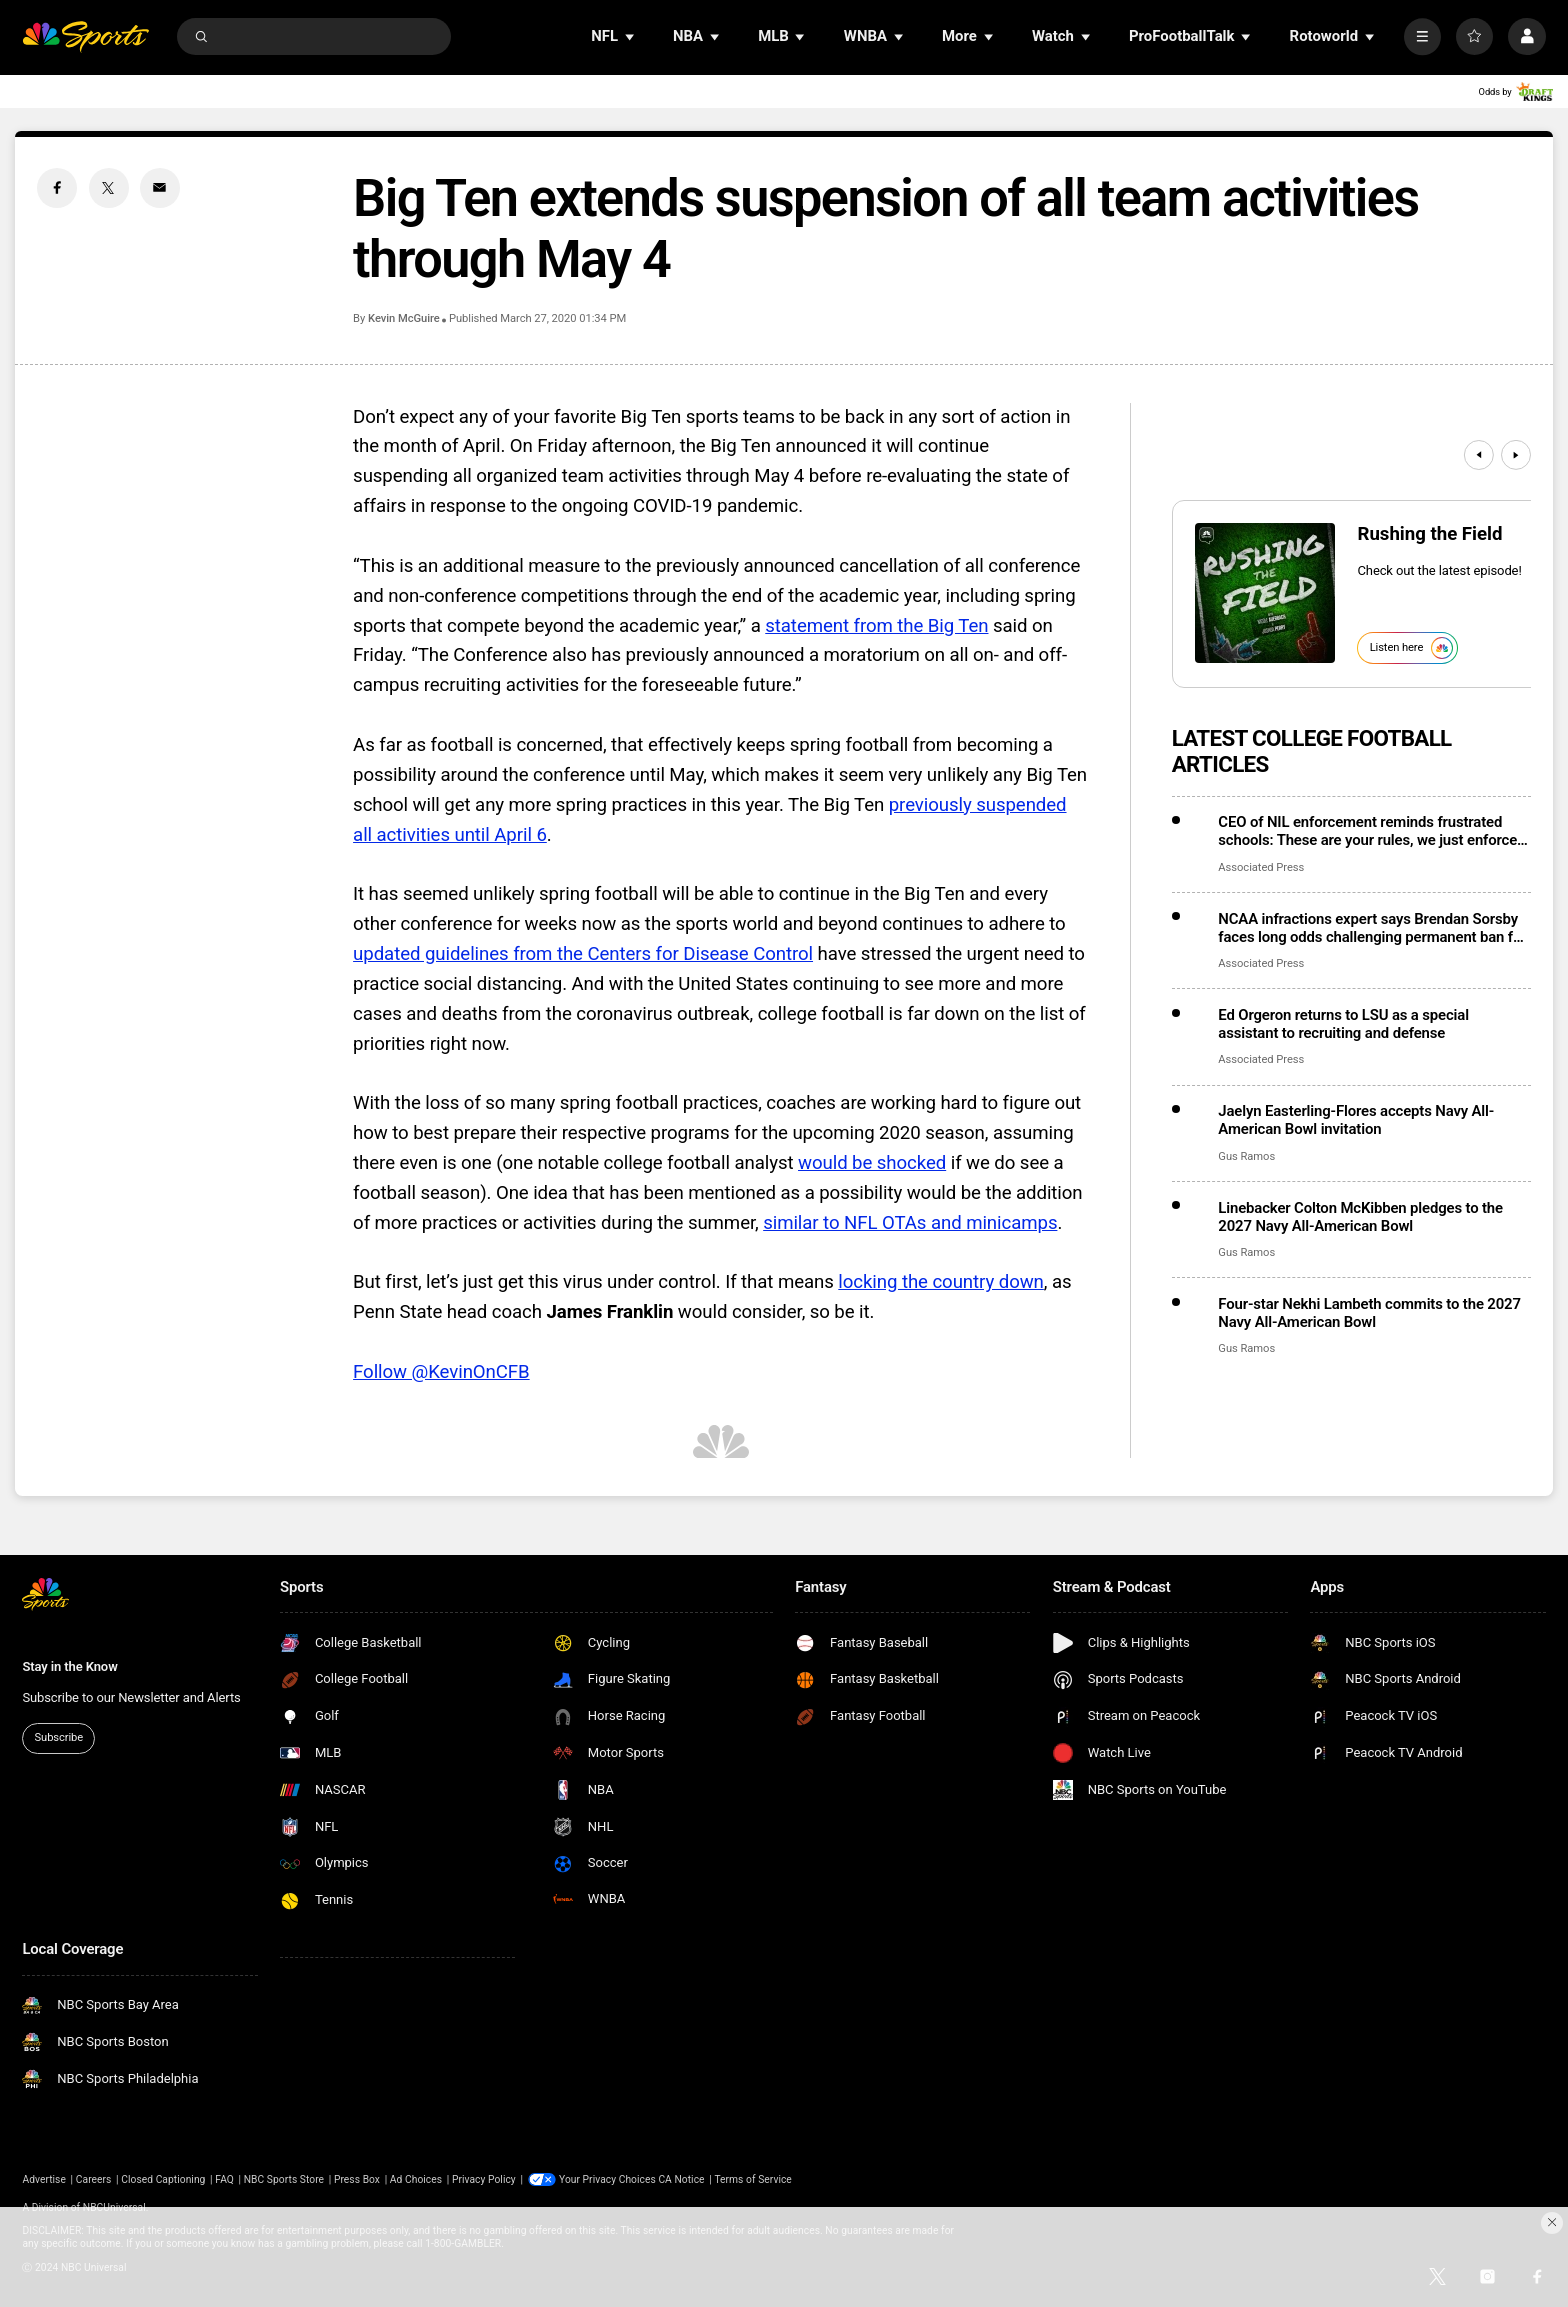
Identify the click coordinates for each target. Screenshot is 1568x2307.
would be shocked (872, 1163)
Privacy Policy (484, 2179)
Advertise (44, 2179)
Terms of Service (752, 2179)
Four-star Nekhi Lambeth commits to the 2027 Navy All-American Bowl (1369, 1313)
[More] (1422, 36)
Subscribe (59, 1737)
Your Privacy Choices (607, 2179)
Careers (94, 2179)
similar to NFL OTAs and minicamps (910, 1223)
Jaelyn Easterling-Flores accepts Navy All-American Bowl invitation (1356, 1120)
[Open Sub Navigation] (631, 36)
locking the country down (941, 1282)
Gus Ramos (1246, 1156)
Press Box (357, 2179)
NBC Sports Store (284, 2179)
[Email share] (160, 188)
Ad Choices (416, 2179)
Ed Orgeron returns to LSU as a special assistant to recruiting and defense (1343, 1024)
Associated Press (1261, 867)
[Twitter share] (109, 188)
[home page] (85, 36)
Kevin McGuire (404, 318)
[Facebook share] (57, 188)
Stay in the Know (69, 1666)
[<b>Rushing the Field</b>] (1265, 593)
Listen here (1411, 648)
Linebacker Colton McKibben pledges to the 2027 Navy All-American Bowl (1360, 1217)
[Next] (1516, 455)
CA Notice (681, 2179)
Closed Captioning (163, 2179)
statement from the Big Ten (876, 626)
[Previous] (1479, 455)
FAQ (224, 2179)
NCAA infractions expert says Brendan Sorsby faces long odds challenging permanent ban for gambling (1372, 928)
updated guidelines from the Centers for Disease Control (583, 954)
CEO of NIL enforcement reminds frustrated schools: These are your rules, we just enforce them (1367, 831)
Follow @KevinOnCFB (441, 1372)
